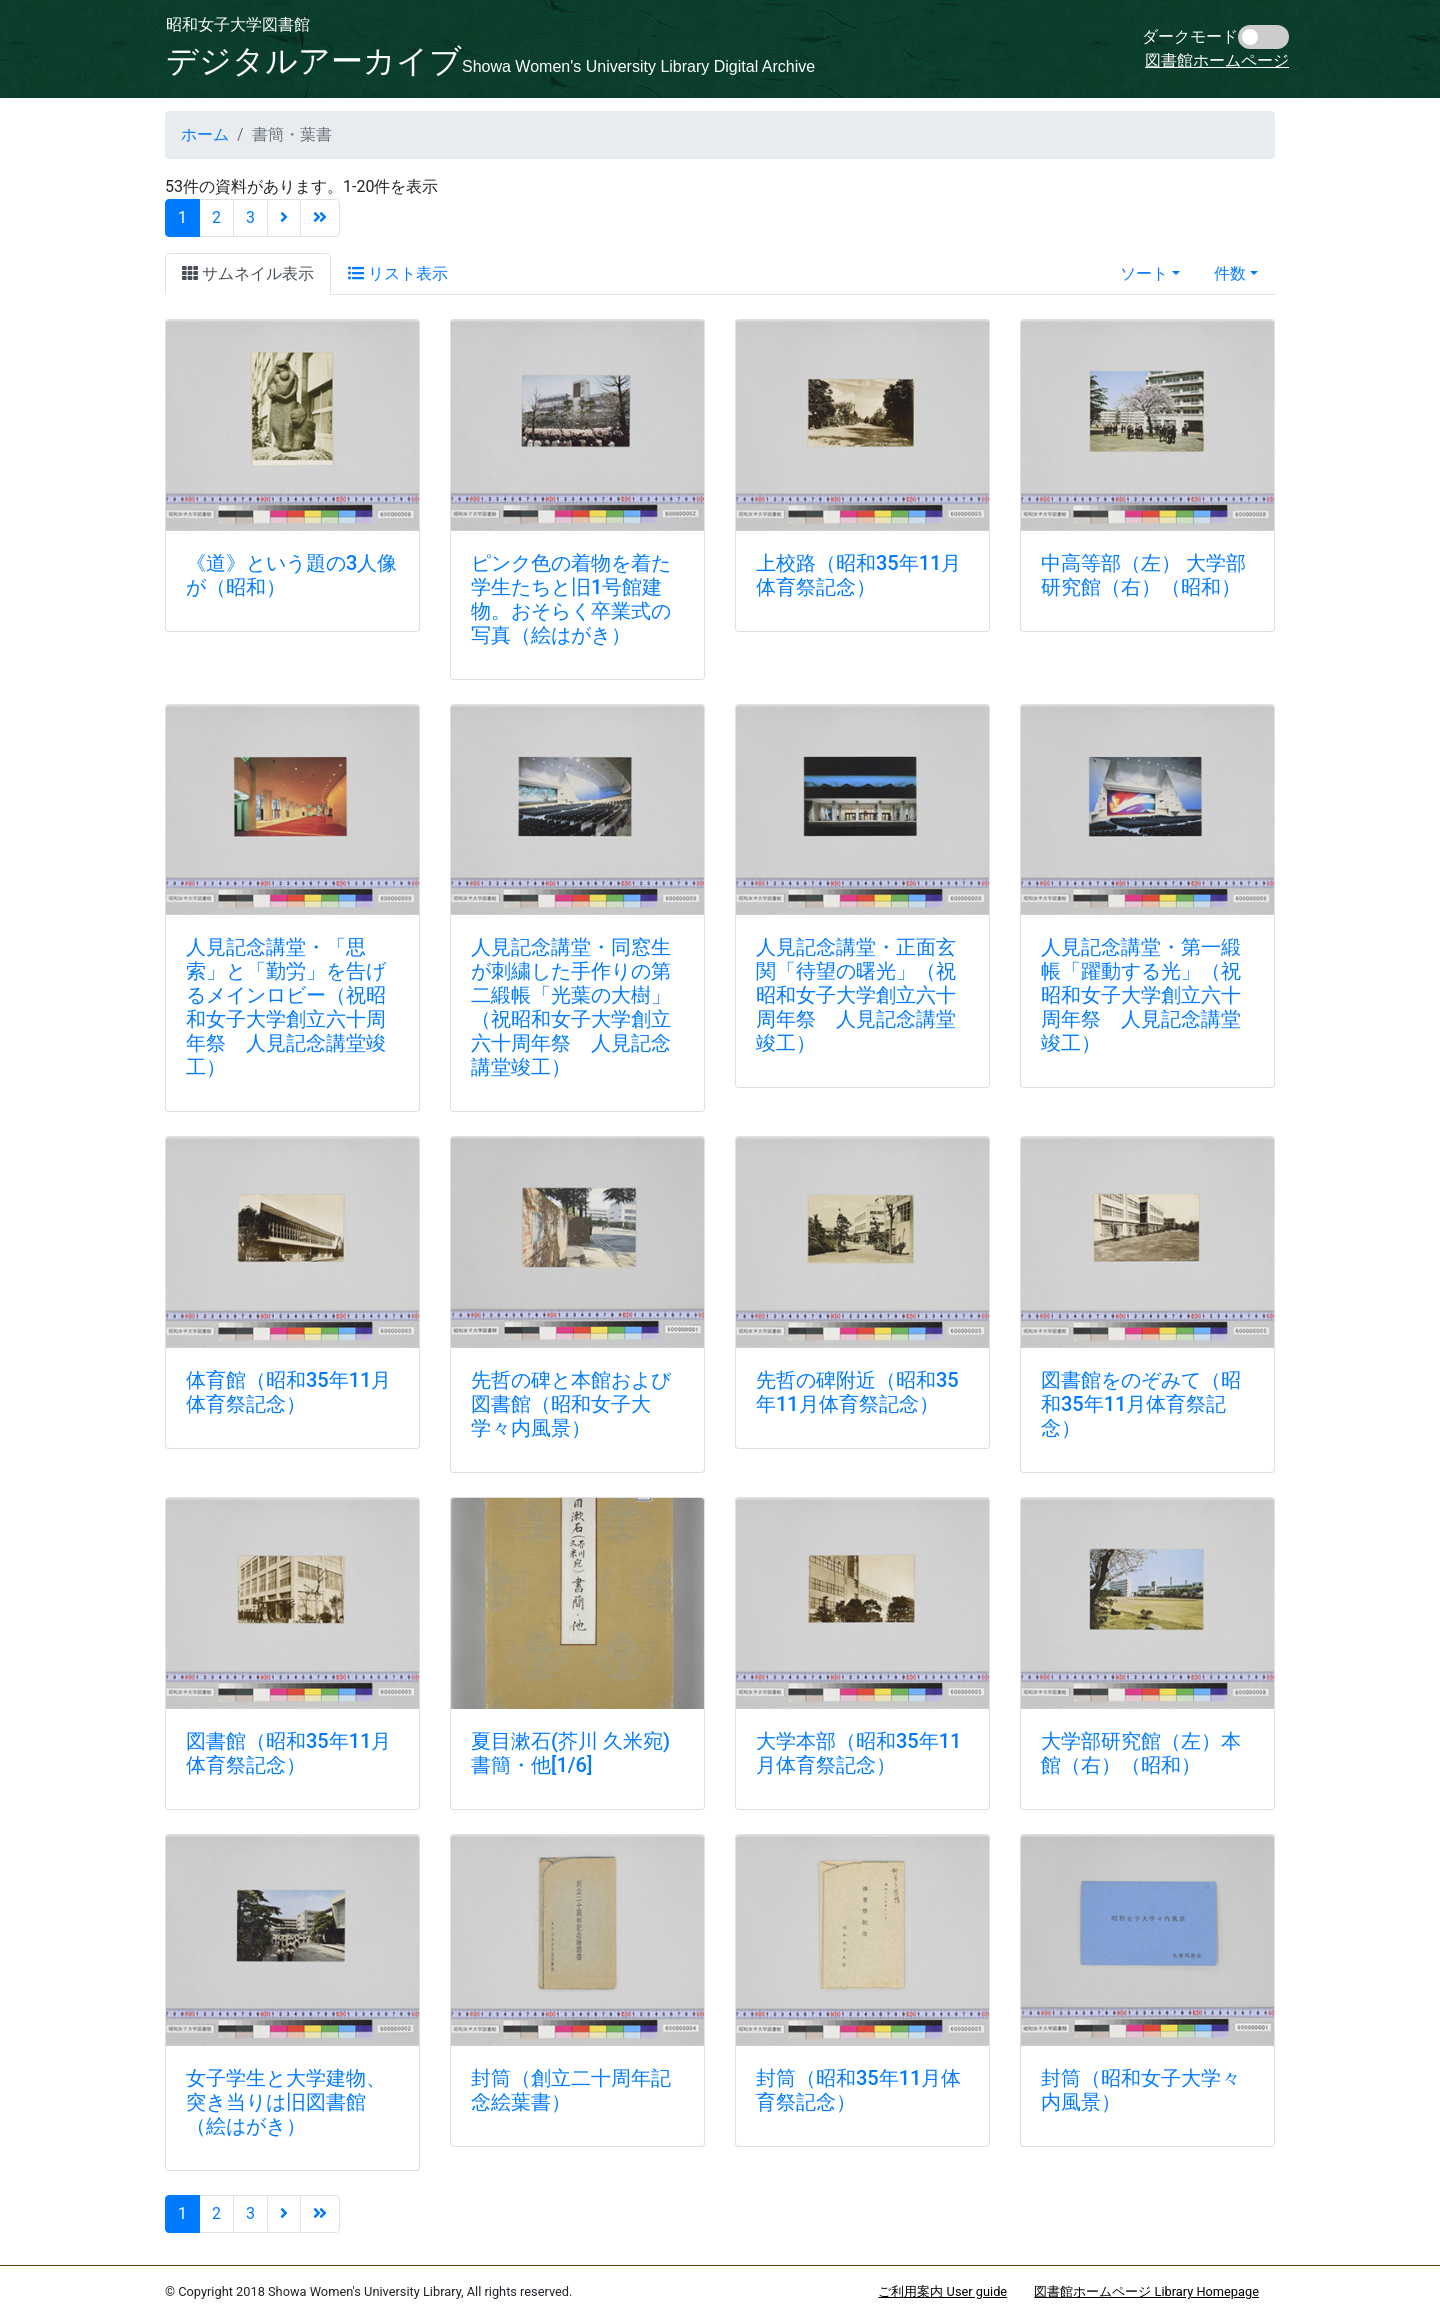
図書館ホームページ (1217, 60)
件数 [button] (1230, 273)
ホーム (205, 134)
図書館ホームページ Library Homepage (1146, 2291)
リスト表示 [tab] (398, 273)
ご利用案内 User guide (942, 2291)
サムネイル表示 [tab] (248, 273)
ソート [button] (1144, 273)
